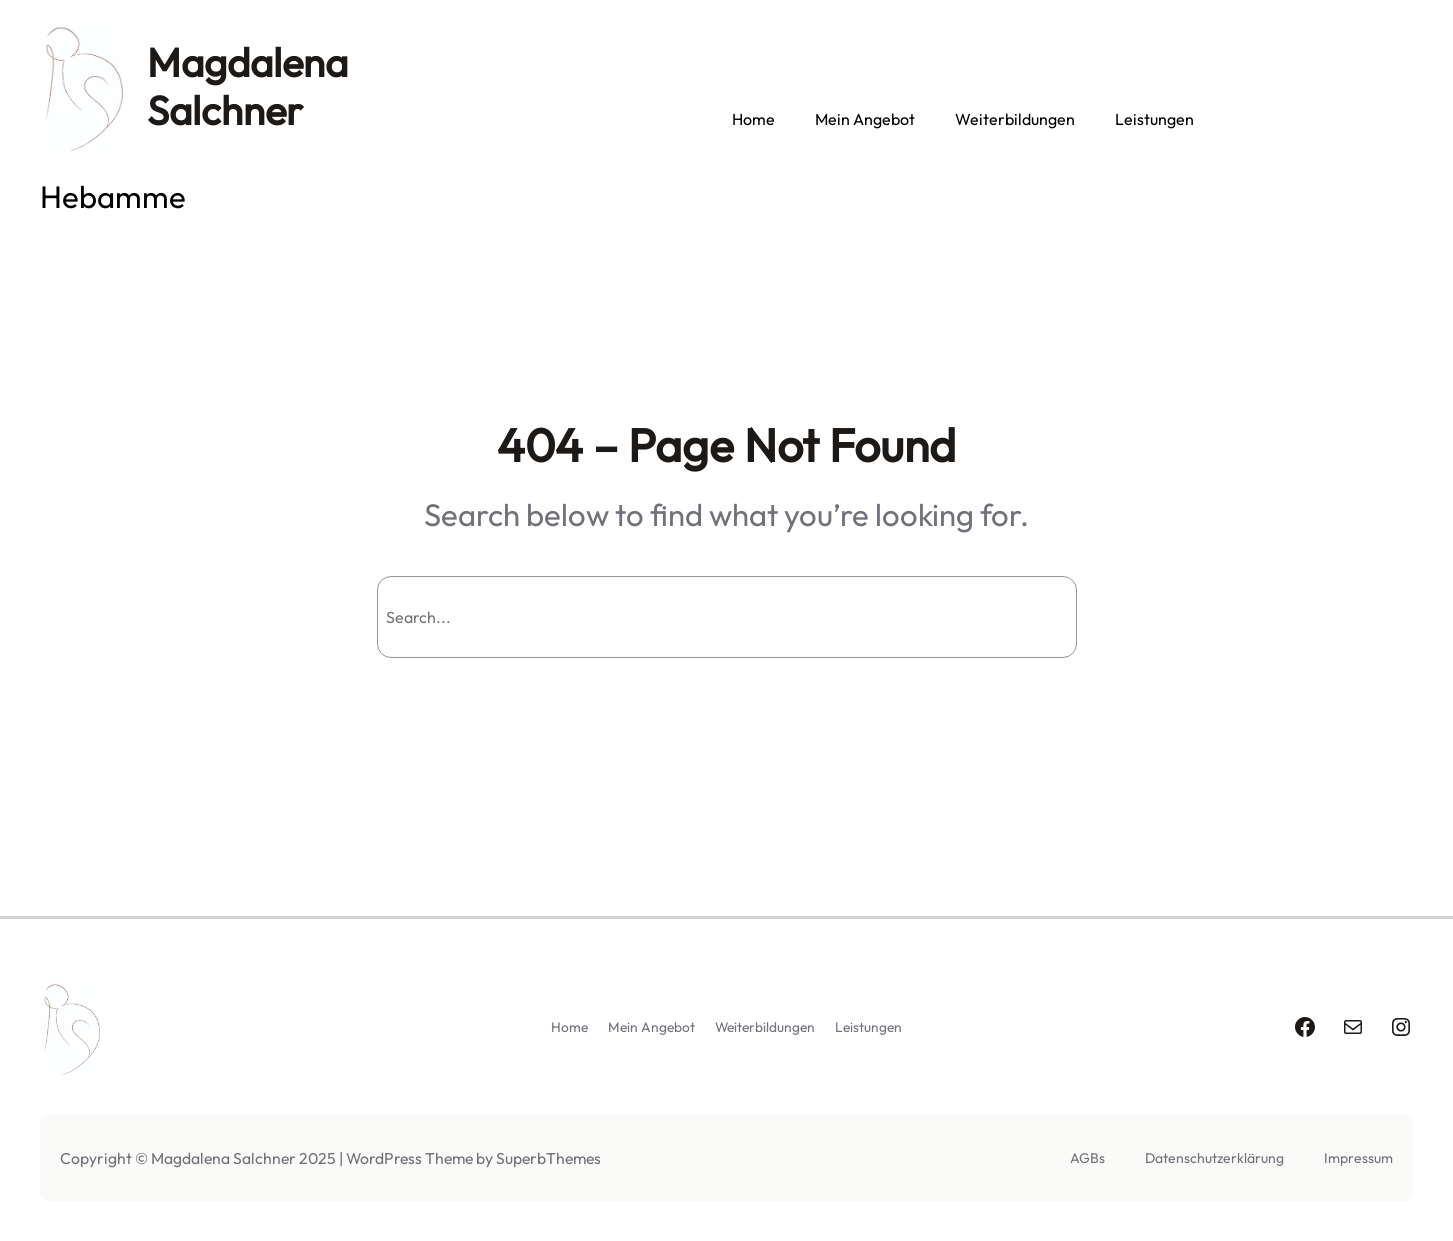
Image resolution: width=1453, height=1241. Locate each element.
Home (753, 119)
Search (1023, 617)
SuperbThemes (548, 1158)
